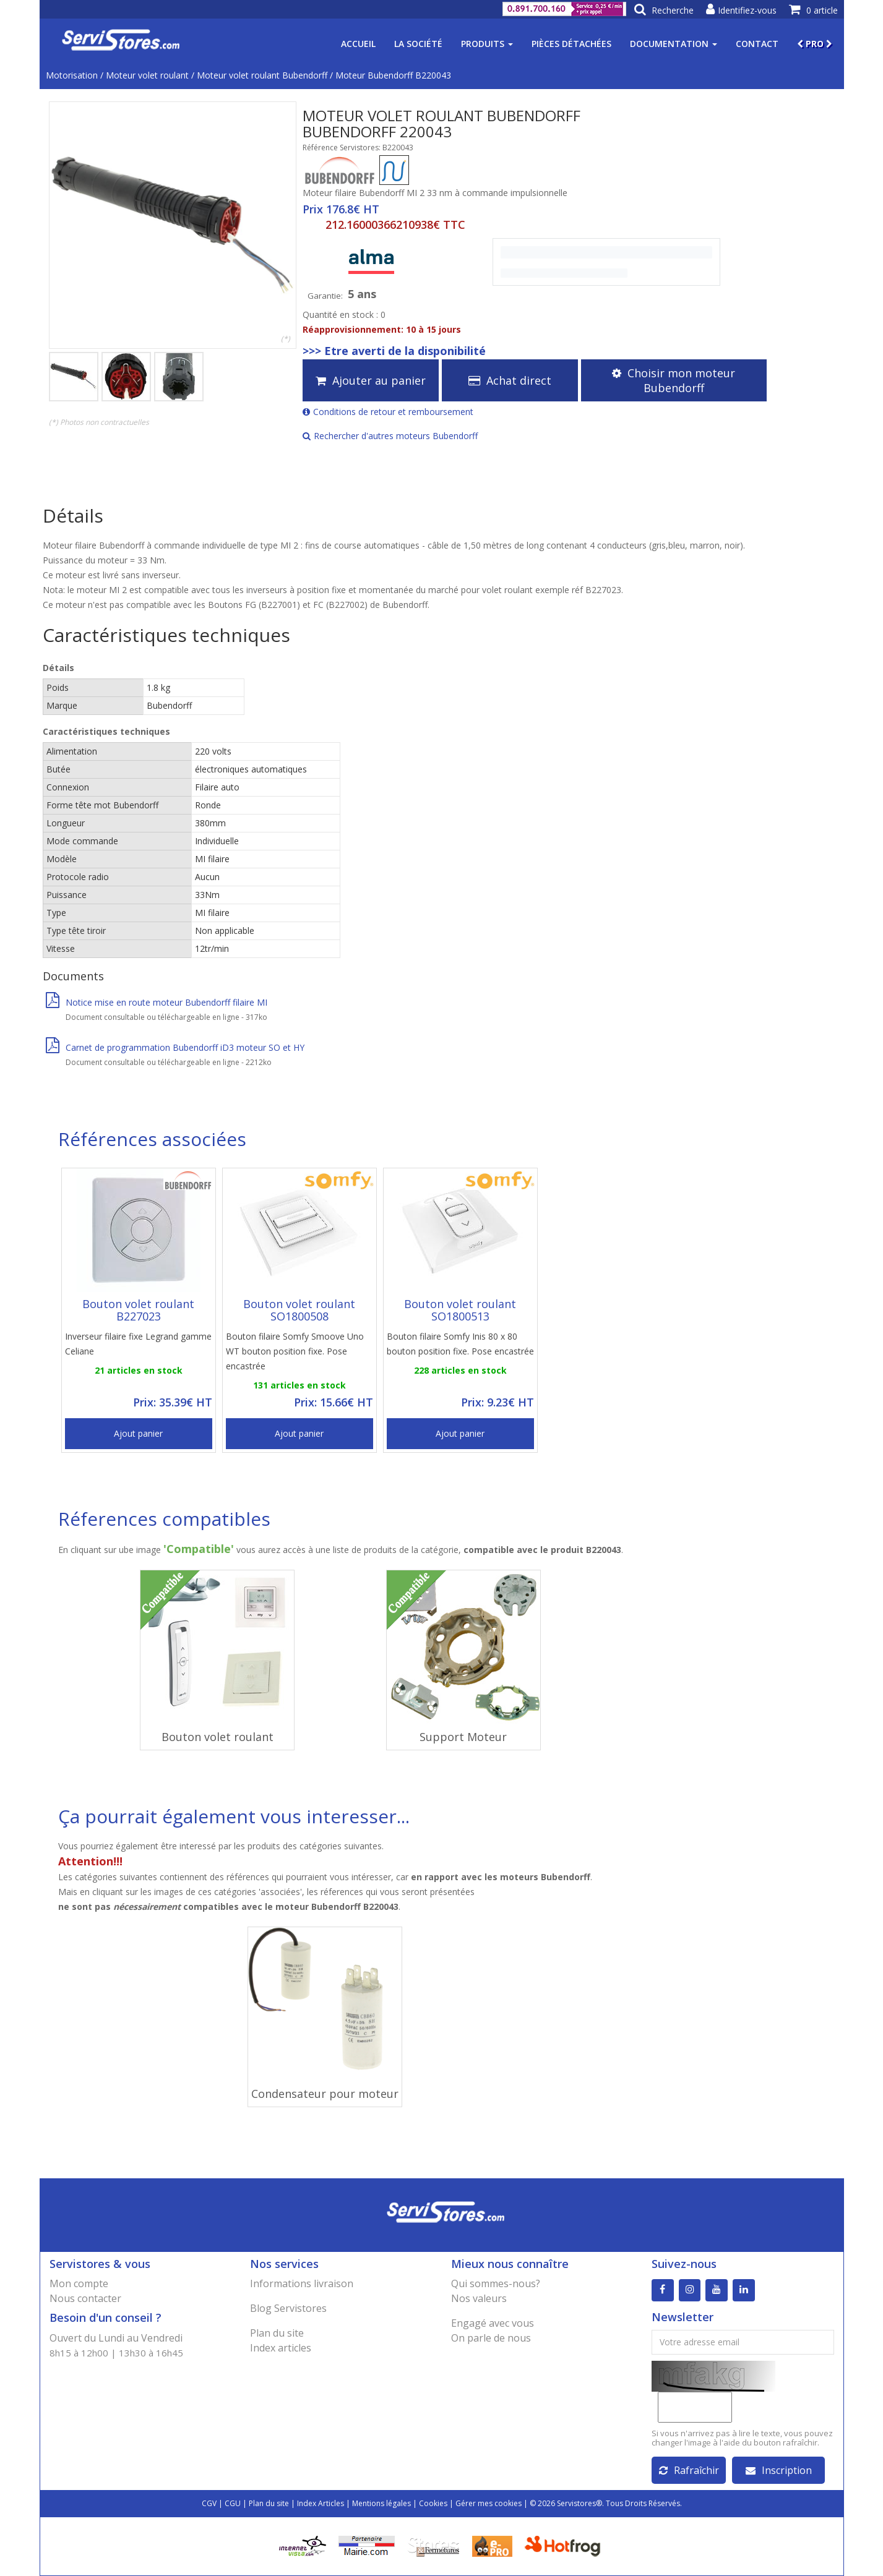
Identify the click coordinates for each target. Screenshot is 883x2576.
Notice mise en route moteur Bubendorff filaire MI (156, 1002)
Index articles (280, 2348)
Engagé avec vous (492, 2323)
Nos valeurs (479, 2298)
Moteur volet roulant (147, 75)
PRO (814, 43)
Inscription (779, 2470)
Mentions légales (381, 2503)
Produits (487, 43)
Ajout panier (138, 1433)
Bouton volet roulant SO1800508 (299, 1310)
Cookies (433, 2503)
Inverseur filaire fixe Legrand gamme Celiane (138, 1343)
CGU (233, 2503)
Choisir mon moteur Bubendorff (673, 380)
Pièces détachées (571, 43)
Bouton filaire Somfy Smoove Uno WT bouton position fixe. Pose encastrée (295, 1351)
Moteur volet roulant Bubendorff (262, 75)
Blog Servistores (288, 2308)
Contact (757, 43)
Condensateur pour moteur (324, 2093)
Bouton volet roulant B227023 (138, 1310)
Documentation (673, 43)
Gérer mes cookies (488, 2503)
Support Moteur (463, 1736)
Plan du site (277, 2333)
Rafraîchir (689, 2470)
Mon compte (79, 2283)
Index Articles (320, 2503)
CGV (209, 2503)
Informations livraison (301, 2283)
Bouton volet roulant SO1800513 (460, 1310)
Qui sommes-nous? (495, 2283)
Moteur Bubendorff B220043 (393, 75)
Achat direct (509, 380)
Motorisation (72, 75)
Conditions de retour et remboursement (388, 411)
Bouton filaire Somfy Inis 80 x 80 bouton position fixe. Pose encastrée (460, 1343)
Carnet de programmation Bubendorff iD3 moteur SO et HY (175, 1047)
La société (418, 43)
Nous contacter (85, 2298)
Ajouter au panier (371, 380)
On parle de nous (491, 2338)
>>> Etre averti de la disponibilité (394, 350)
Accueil (358, 43)
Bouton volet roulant (218, 1736)
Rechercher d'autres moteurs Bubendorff (390, 436)
